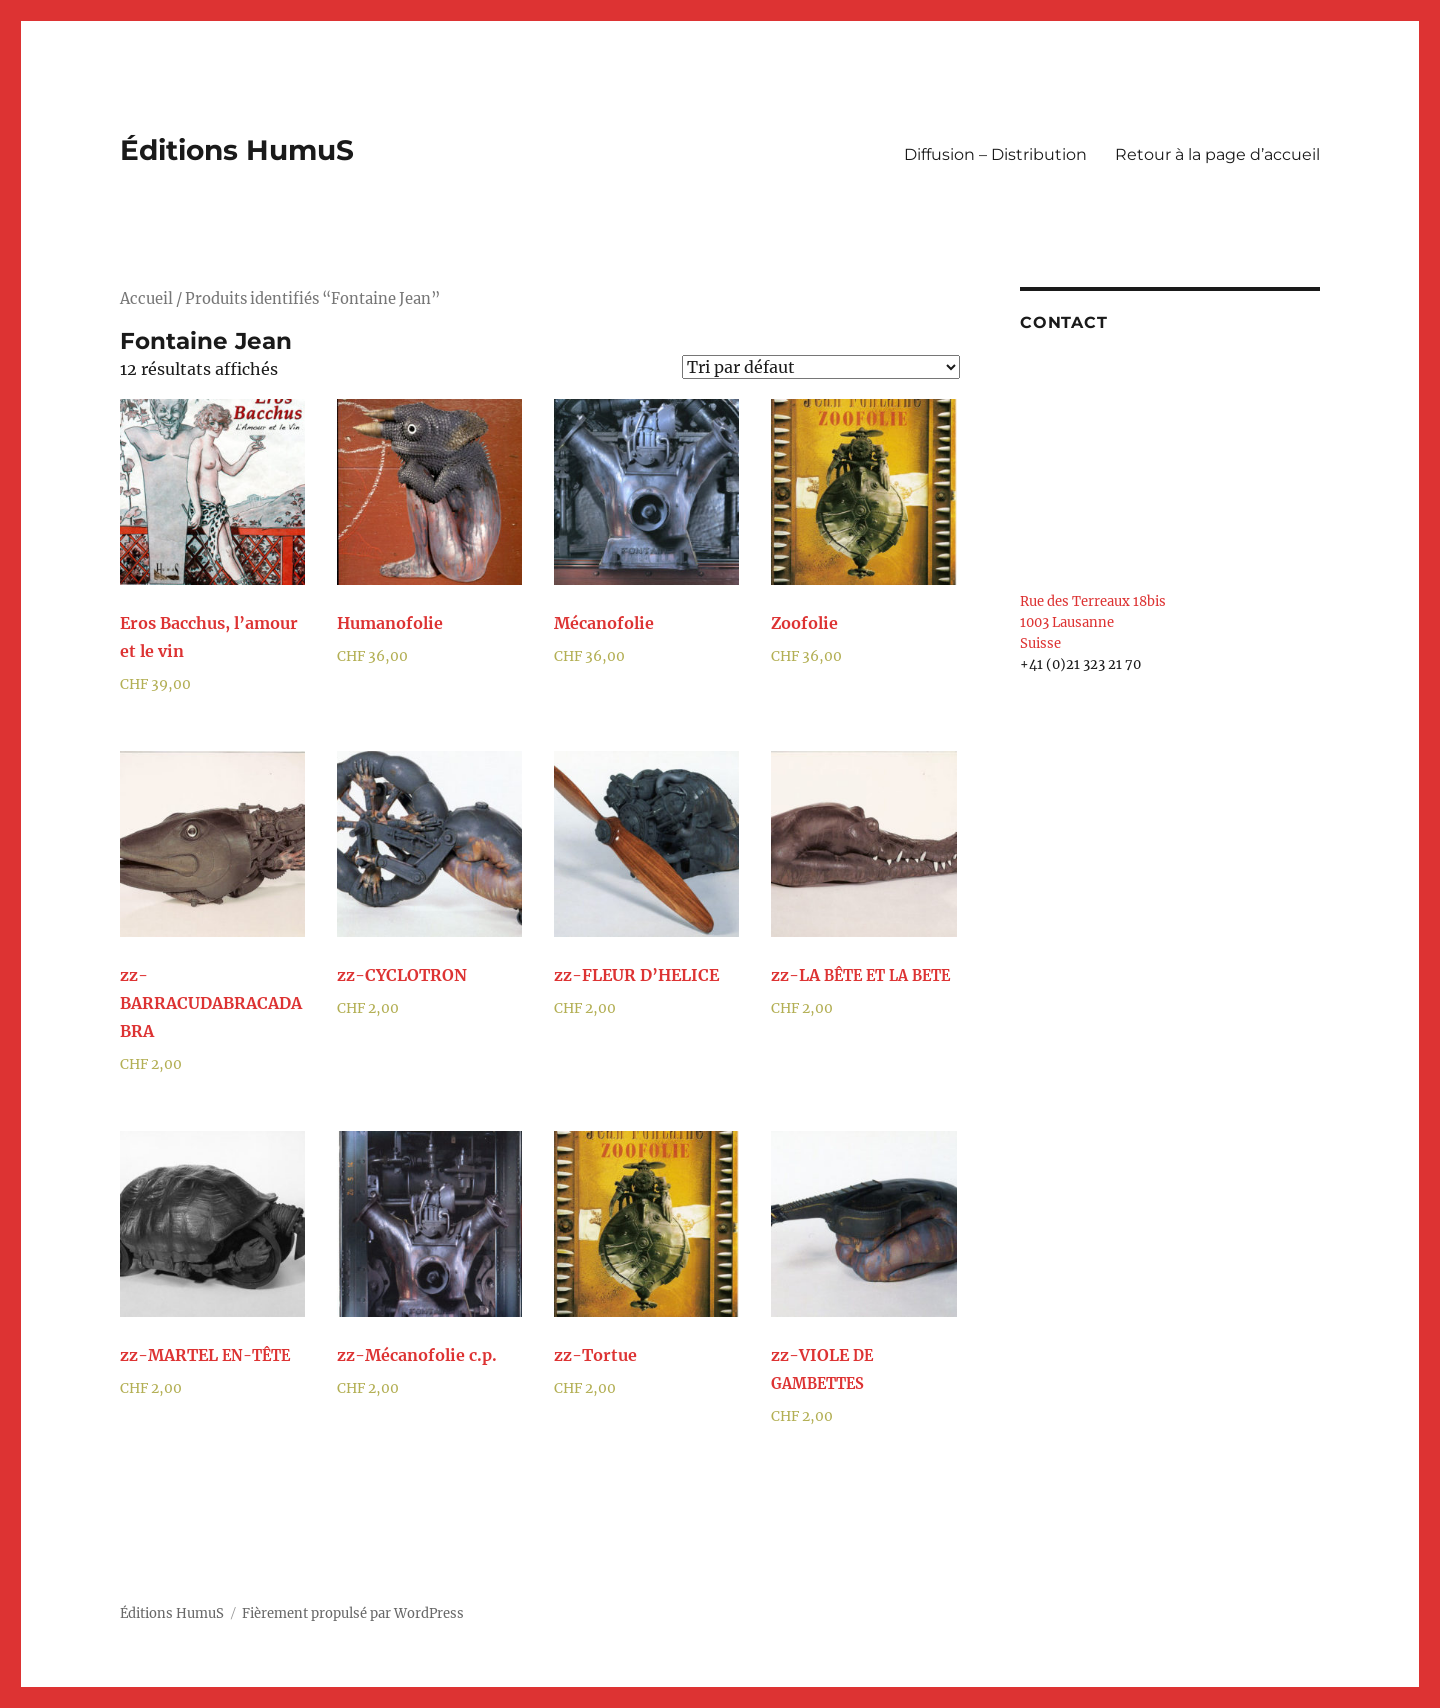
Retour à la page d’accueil (1217, 154)
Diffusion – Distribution (995, 154)
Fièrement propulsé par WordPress (353, 1613)
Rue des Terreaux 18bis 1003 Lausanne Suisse (1093, 622)
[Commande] (821, 367)
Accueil (146, 299)
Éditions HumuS (237, 150)
